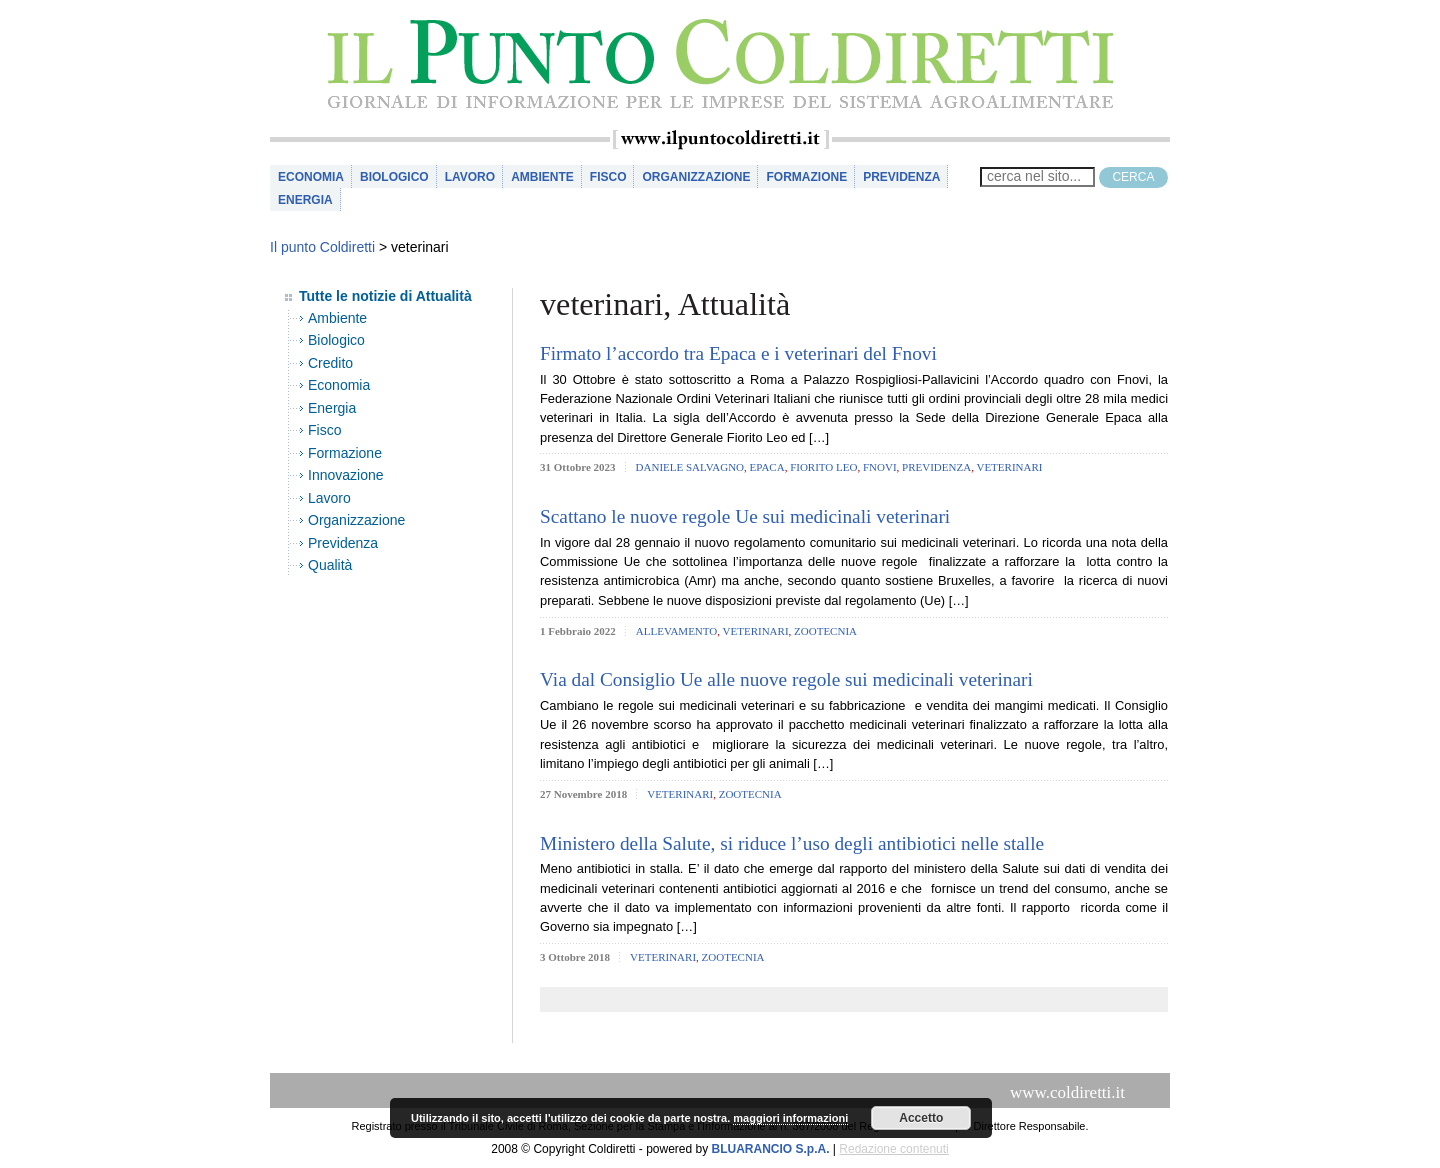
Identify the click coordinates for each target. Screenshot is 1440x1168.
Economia (311, 177)
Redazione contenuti (893, 1149)
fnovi (880, 467)
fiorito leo (823, 467)
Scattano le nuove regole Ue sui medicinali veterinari (745, 516)
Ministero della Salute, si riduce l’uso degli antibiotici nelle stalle (792, 843)
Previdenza (901, 177)
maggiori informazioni (790, 1118)
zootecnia (825, 631)
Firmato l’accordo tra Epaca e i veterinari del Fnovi (738, 353)
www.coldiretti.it (1067, 1092)
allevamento (676, 631)
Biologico (394, 177)
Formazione (806, 177)
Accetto (921, 1118)
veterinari (1009, 467)
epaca (767, 467)
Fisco (608, 177)
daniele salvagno (690, 467)
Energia (305, 200)
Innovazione (346, 475)
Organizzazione (696, 177)
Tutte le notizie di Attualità (385, 296)
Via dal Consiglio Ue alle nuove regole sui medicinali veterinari (786, 679)
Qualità (330, 565)
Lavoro (470, 177)
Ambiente (542, 177)
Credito (330, 363)
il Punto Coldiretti (720, 64)
